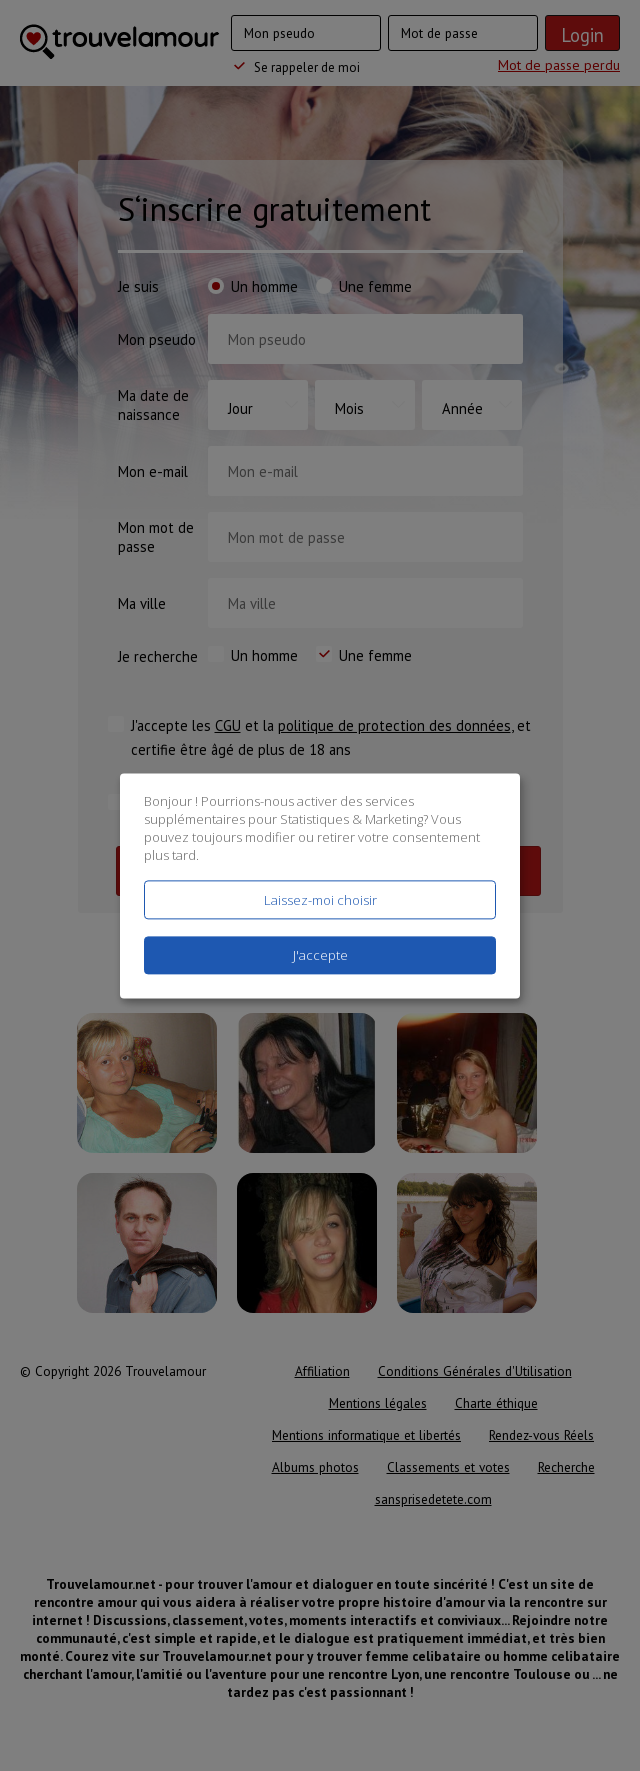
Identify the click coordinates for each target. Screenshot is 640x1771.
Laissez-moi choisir (320, 900)
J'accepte (320, 955)
